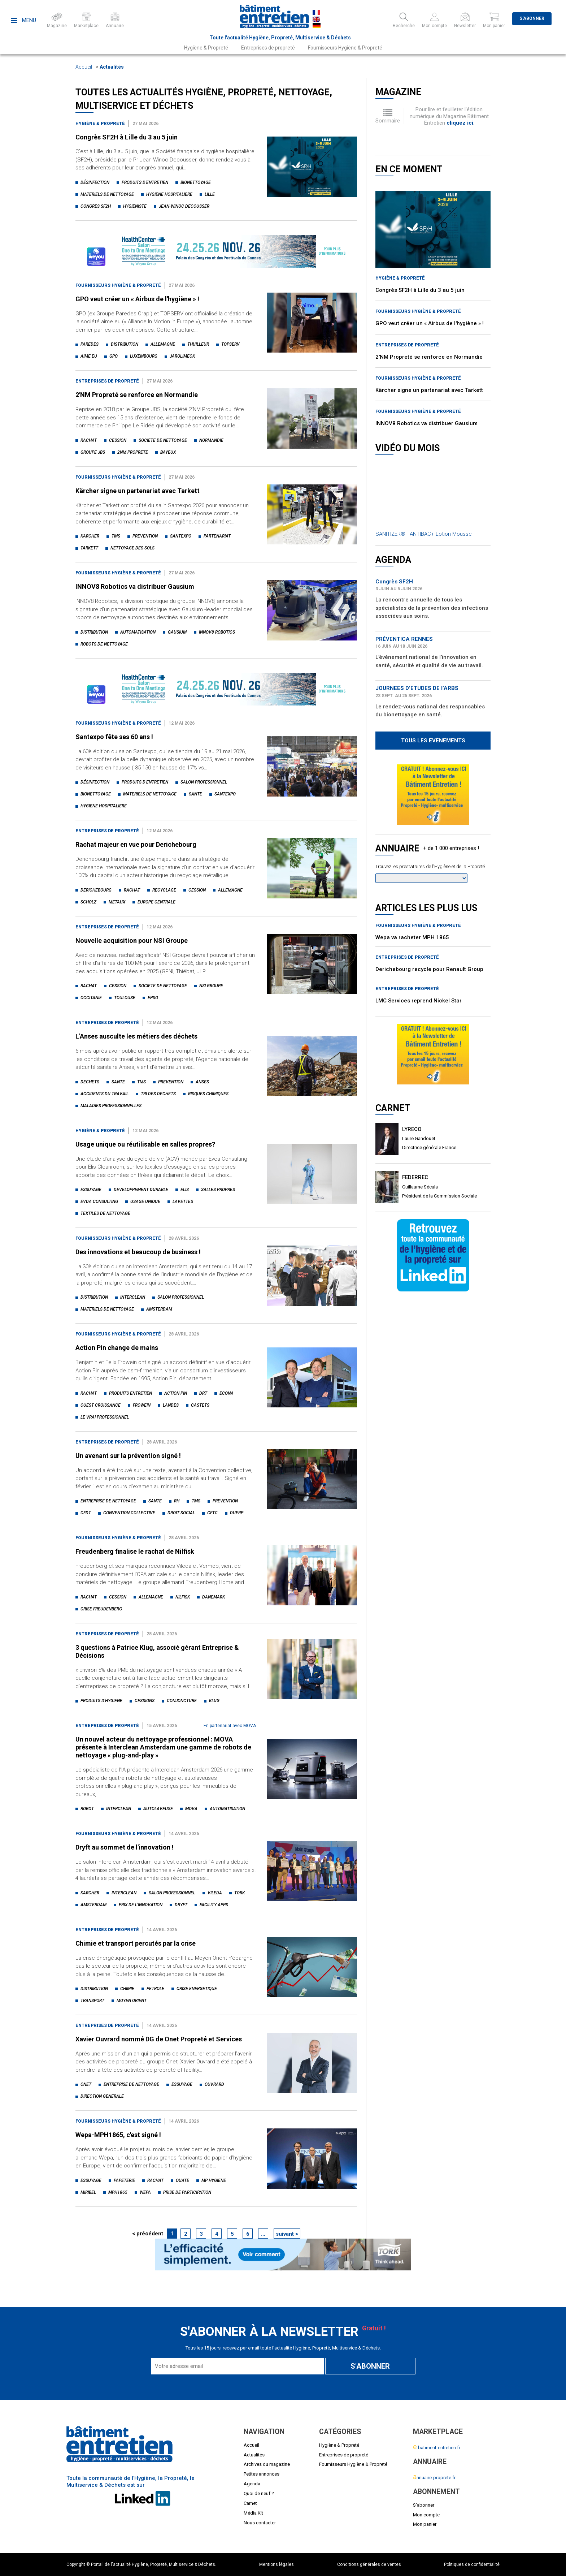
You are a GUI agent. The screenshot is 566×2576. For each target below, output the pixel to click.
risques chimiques (208, 1093)
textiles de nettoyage (105, 1213)
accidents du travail (104, 1093)
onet (85, 2084)
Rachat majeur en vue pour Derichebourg (135, 844)
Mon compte (426, 2514)
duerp (236, 1512)
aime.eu (88, 356)
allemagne (163, 344)
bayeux (168, 452)
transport (92, 2000)
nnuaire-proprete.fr (434, 2477)
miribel (88, 2192)
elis (184, 1189)
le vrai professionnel (104, 1417)
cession (117, 440)
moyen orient (132, 2000)
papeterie (124, 2180)
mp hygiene (213, 2180)
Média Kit (253, 2513)
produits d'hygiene (101, 1700)
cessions (144, 1700)
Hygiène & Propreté (206, 48)
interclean (132, 1297)
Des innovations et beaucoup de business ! (138, 1252)
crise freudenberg (101, 1608)
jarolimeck (182, 356)
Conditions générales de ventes (369, 2564)
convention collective (129, 1512)
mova (191, 1808)
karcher (89, 536)
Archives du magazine (267, 2464)
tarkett (89, 548)
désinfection (94, 182)
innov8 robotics (217, 632)
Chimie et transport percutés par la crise (135, 1943)
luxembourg (143, 356)
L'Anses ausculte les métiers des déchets (136, 1036)
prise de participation (187, 2192)
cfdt (85, 1512)
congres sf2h (95, 206)
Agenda (252, 2483)
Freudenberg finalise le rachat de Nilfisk (134, 1551)
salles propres (218, 1189)
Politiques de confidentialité (472, 2564)
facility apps (214, 1904)
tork (239, 1892)
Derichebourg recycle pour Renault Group (429, 969)
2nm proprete (132, 452)
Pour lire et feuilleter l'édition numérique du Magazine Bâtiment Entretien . (449, 116)
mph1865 (117, 2192)
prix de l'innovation (140, 1904)
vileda (215, 1892)
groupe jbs (92, 452)
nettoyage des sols (132, 548)
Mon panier (424, 2524)
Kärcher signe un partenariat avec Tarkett (137, 491)
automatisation (138, 632)
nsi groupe (211, 985)
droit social (181, 1512)
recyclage (164, 890)
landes (171, 1405)
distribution (124, 344)
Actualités (112, 67)
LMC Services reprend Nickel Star (418, 1000)
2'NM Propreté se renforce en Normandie (136, 394)
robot (87, 1808)
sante (195, 794)
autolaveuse (158, 1808)
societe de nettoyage (163, 440)
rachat (88, 440)
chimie (127, 1988)
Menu (23, 20)
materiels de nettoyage (107, 194)
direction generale (102, 2096)
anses (202, 1081)
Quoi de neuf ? (259, 2493)
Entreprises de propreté (268, 48)
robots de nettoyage (104, 644)
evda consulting (99, 1201)
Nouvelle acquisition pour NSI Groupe (131, 940)
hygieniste (135, 206)
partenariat (217, 536)
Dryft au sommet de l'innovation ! (124, 1847)
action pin (175, 1393)
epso (153, 997)
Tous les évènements (433, 740)
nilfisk (182, 1597)
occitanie (91, 997)
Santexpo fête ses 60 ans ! (114, 737)
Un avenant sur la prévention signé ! (128, 1455)
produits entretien (130, 1393)
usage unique (145, 1201)
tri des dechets (158, 1093)
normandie (211, 440)
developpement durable (141, 1189)
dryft (181, 1904)
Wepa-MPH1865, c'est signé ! (118, 2135)
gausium (177, 632)
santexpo (180, 536)
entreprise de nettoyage (108, 1500)
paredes (89, 344)
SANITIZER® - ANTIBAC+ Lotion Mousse (423, 534)
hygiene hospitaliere (169, 194)
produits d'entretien (145, 182)
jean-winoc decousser (184, 206)
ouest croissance (100, 1405)
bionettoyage (195, 182)
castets (200, 1405)
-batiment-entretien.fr (436, 2447)
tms (116, 536)
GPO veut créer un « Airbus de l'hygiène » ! (137, 299)
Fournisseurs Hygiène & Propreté (345, 48)
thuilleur (198, 344)
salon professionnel (203, 782)
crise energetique (197, 1988)
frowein (142, 1405)
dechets (89, 1081)
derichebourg (96, 890)
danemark (213, 1597)
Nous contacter (260, 2522)
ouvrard (214, 2084)
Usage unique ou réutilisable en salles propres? (145, 1144)
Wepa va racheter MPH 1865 (412, 937)
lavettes (183, 1201)
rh (176, 1500)
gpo (113, 356)
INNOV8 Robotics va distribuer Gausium (134, 586)
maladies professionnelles (111, 1105)
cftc (212, 1512)
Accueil (83, 67)
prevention (145, 536)
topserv (230, 344)
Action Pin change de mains (116, 1347)
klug (214, 1700)
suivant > (287, 2234)
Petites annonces (261, 2474)
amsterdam (159, 1309)
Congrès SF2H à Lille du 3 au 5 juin (126, 137)
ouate (182, 2180)
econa (226, 1393)
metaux (117, 902)
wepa (145, 2192)
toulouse (124, 997)
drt (203, 1393)
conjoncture (182, 1700)
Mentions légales (276, 2564)
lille (210, 194)
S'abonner (531, 18)
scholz (88, 902)
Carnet (250, 2503)
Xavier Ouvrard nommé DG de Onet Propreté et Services (158, 2039)
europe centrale (156, 902)
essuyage (90, 1189)
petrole (155, 1988)
